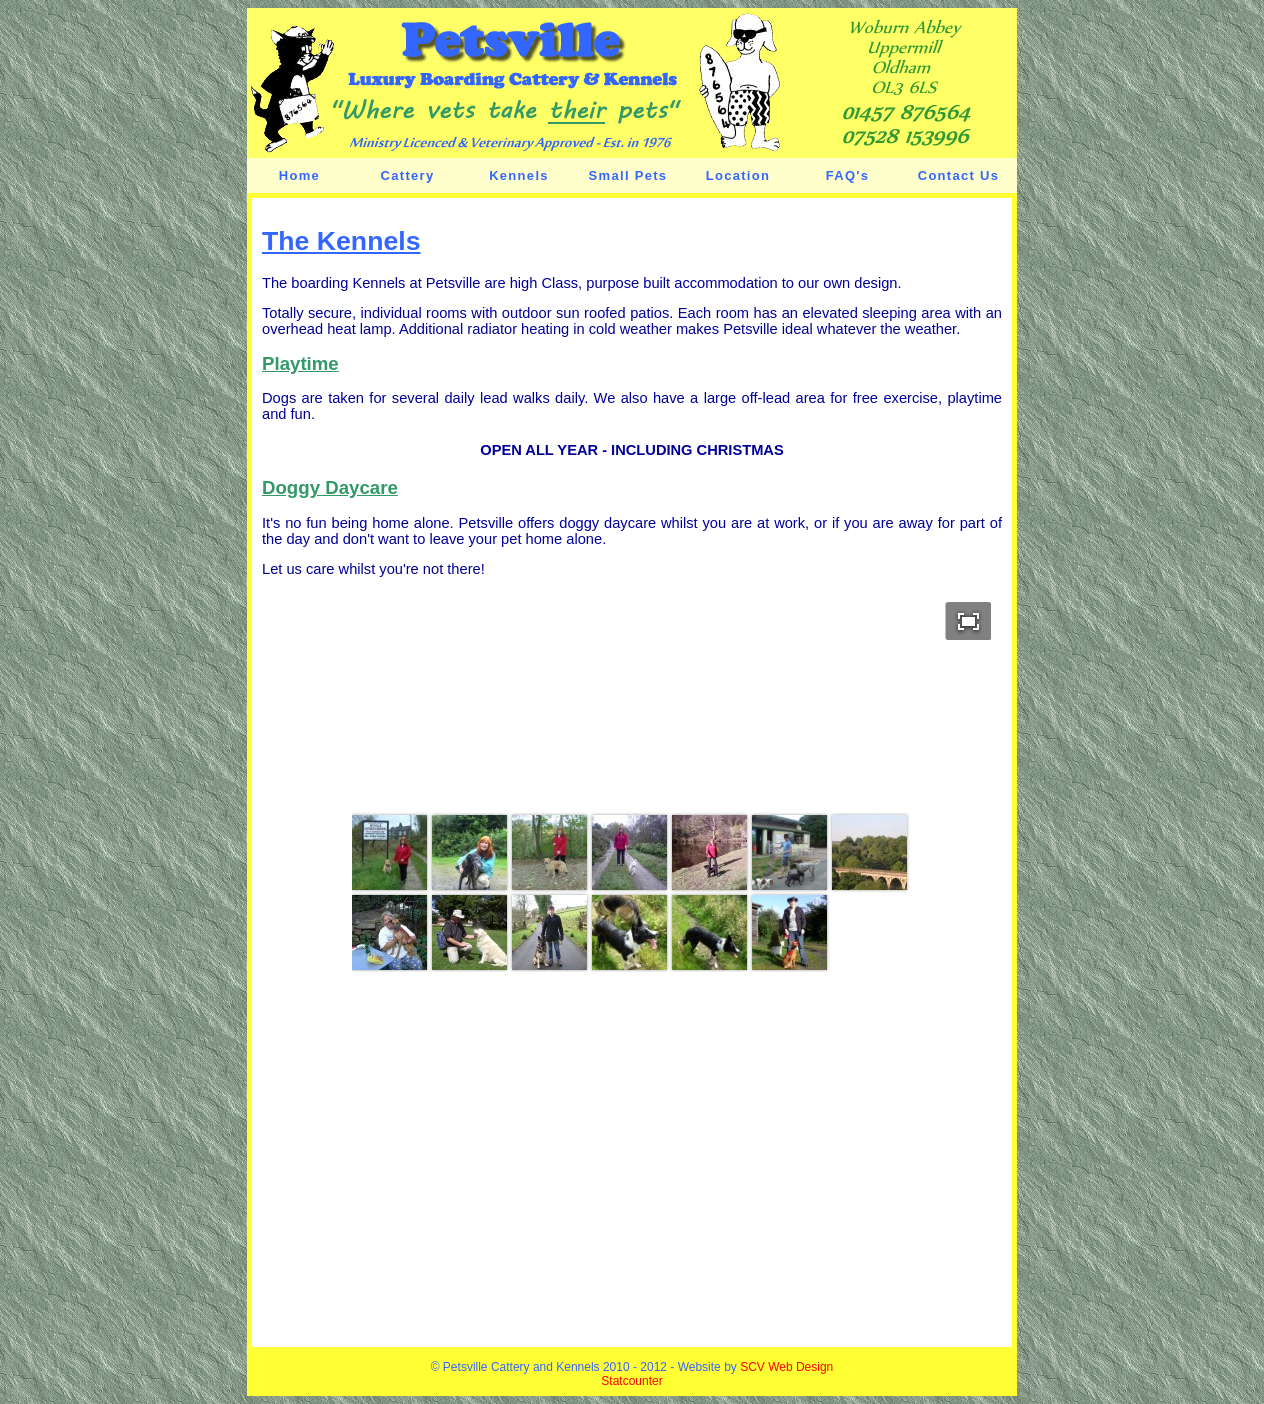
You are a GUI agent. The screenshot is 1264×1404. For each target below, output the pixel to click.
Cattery (408, 175)
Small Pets (628, 175)
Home (299, 175)
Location (738, 175)
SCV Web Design (786, 1367)
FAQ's (848, 175)
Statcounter (631, 1381)
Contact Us (959, 175)
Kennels (519, 175)
